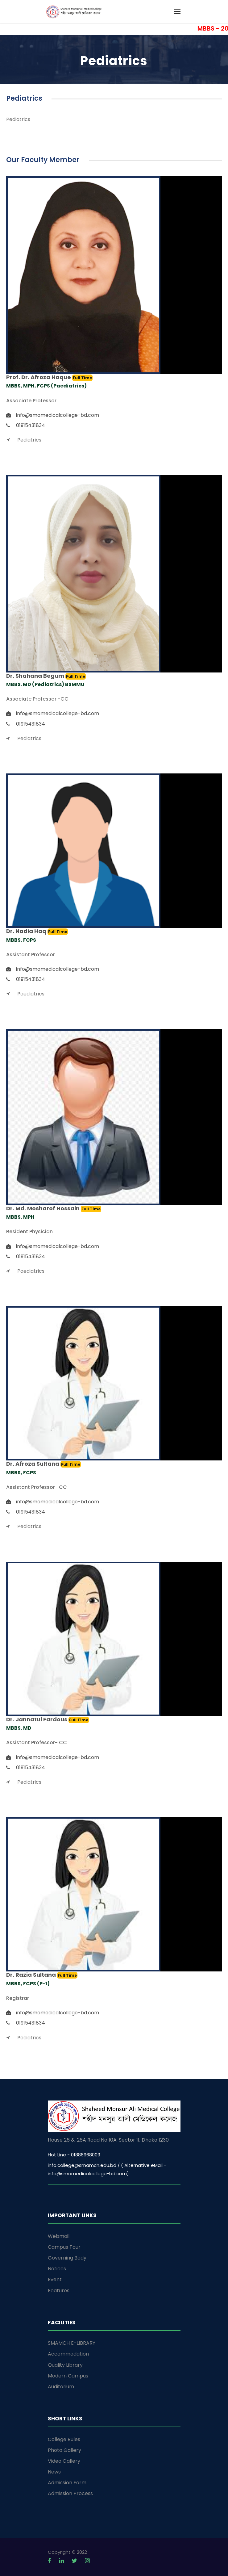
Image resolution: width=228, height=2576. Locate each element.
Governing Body (67, 2257)
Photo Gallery (64, 2450)
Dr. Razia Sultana (31, 1975)
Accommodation (68, 2353)
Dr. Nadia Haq (27, 931)
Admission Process (70, 2493)
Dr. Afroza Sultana (33, 1464)
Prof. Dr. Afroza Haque (39, 377)
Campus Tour (64, 2247)
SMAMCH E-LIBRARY (71, 2343)
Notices (57, 2268)
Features (58, 2290)
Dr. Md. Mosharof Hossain (43, 1208)
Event (55, 2279)
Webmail (58, 2236)
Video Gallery (64, 2461)
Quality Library (65, 2365)
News (54, 2471)
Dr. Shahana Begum (35, 676)
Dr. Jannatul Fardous (37, 1719)
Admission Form (67, 2482)
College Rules (64, 2439)
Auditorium (61, 2386)
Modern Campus (68, 2375)
